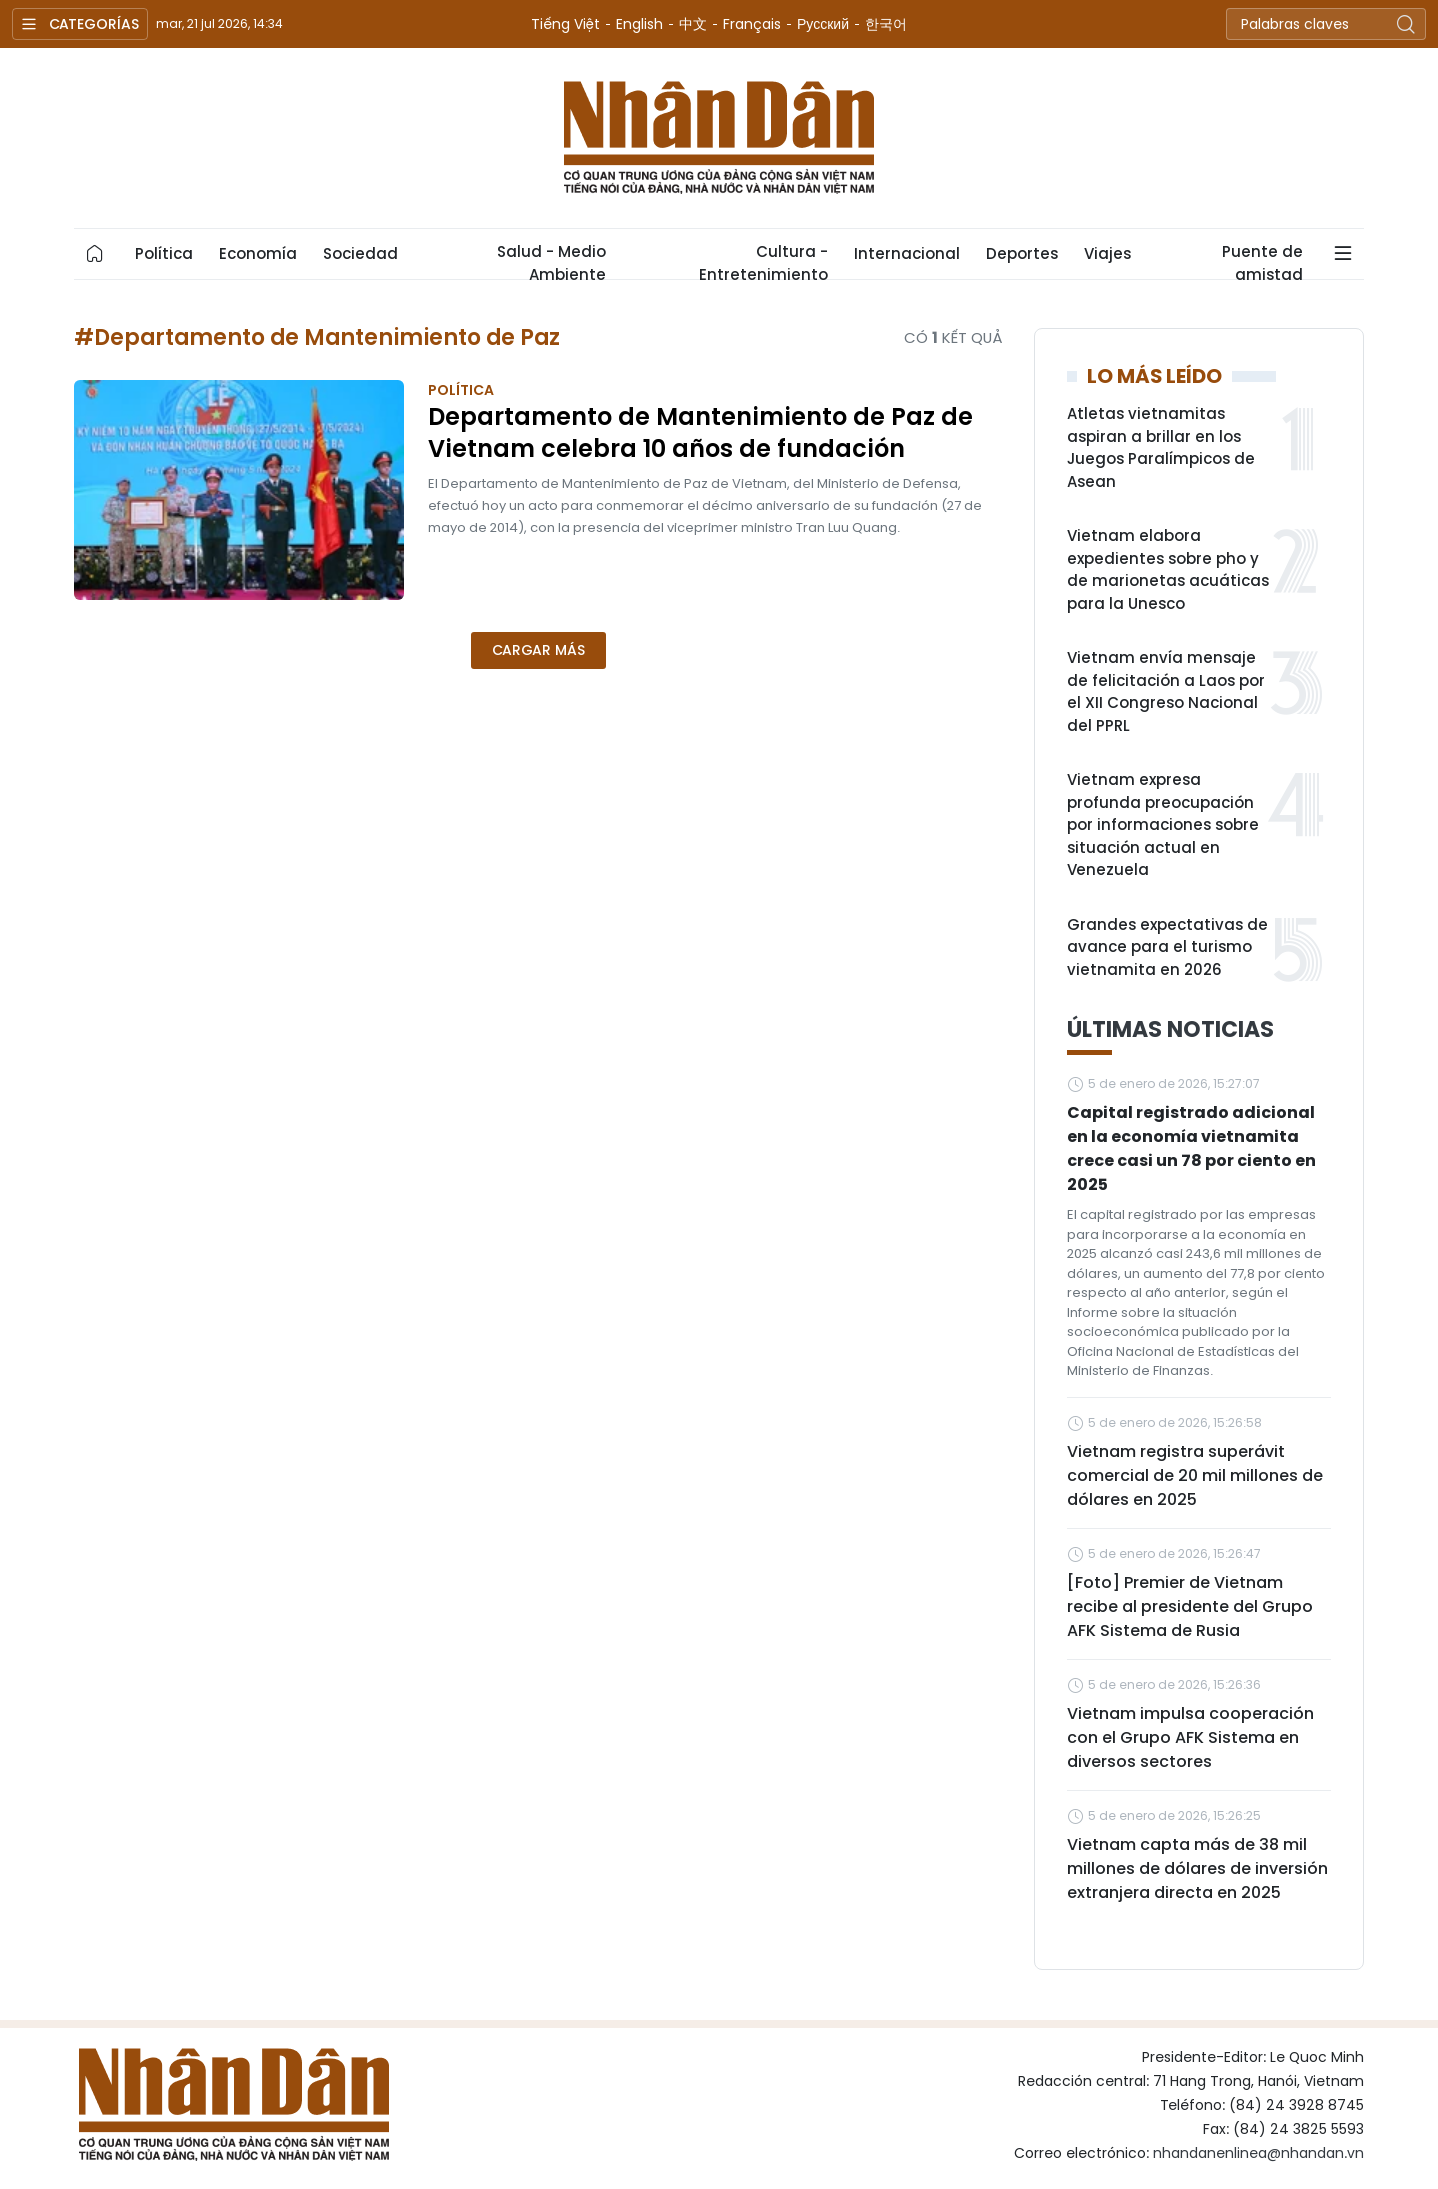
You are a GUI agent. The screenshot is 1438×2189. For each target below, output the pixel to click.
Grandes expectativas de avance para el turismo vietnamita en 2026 (1167, 947)
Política (164, 253)
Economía (258, 253)
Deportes (1022, 253)
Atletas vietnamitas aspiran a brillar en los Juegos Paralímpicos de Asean (1161, 447)
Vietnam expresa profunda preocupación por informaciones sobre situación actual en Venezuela (1163, 824)
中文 (693, 24)
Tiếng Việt (565, 24)
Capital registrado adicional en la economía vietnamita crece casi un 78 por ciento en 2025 (1191, 1148)
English (639, 24)
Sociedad (360, 253)
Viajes (1107, 253)
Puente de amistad (1262, 260)
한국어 (886, 24)
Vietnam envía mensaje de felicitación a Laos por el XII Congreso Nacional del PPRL (1166, 691)
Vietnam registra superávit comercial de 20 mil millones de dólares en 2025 (1195, 1475)
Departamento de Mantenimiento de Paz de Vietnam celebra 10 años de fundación (700, 433)
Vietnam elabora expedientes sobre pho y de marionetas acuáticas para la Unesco (1168, 569)
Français (752, 24)
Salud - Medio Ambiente (551, 260)
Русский (823, 24)
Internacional (907, 253)
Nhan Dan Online (719, 138)
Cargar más (538, 650)
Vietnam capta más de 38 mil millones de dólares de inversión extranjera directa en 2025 (1197, 1868)
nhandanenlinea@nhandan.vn (1258, 2153)
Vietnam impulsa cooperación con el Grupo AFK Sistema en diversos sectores (1190, 1737)
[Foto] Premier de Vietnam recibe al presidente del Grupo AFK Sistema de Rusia (1190, 1606)
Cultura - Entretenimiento (763, 260)
